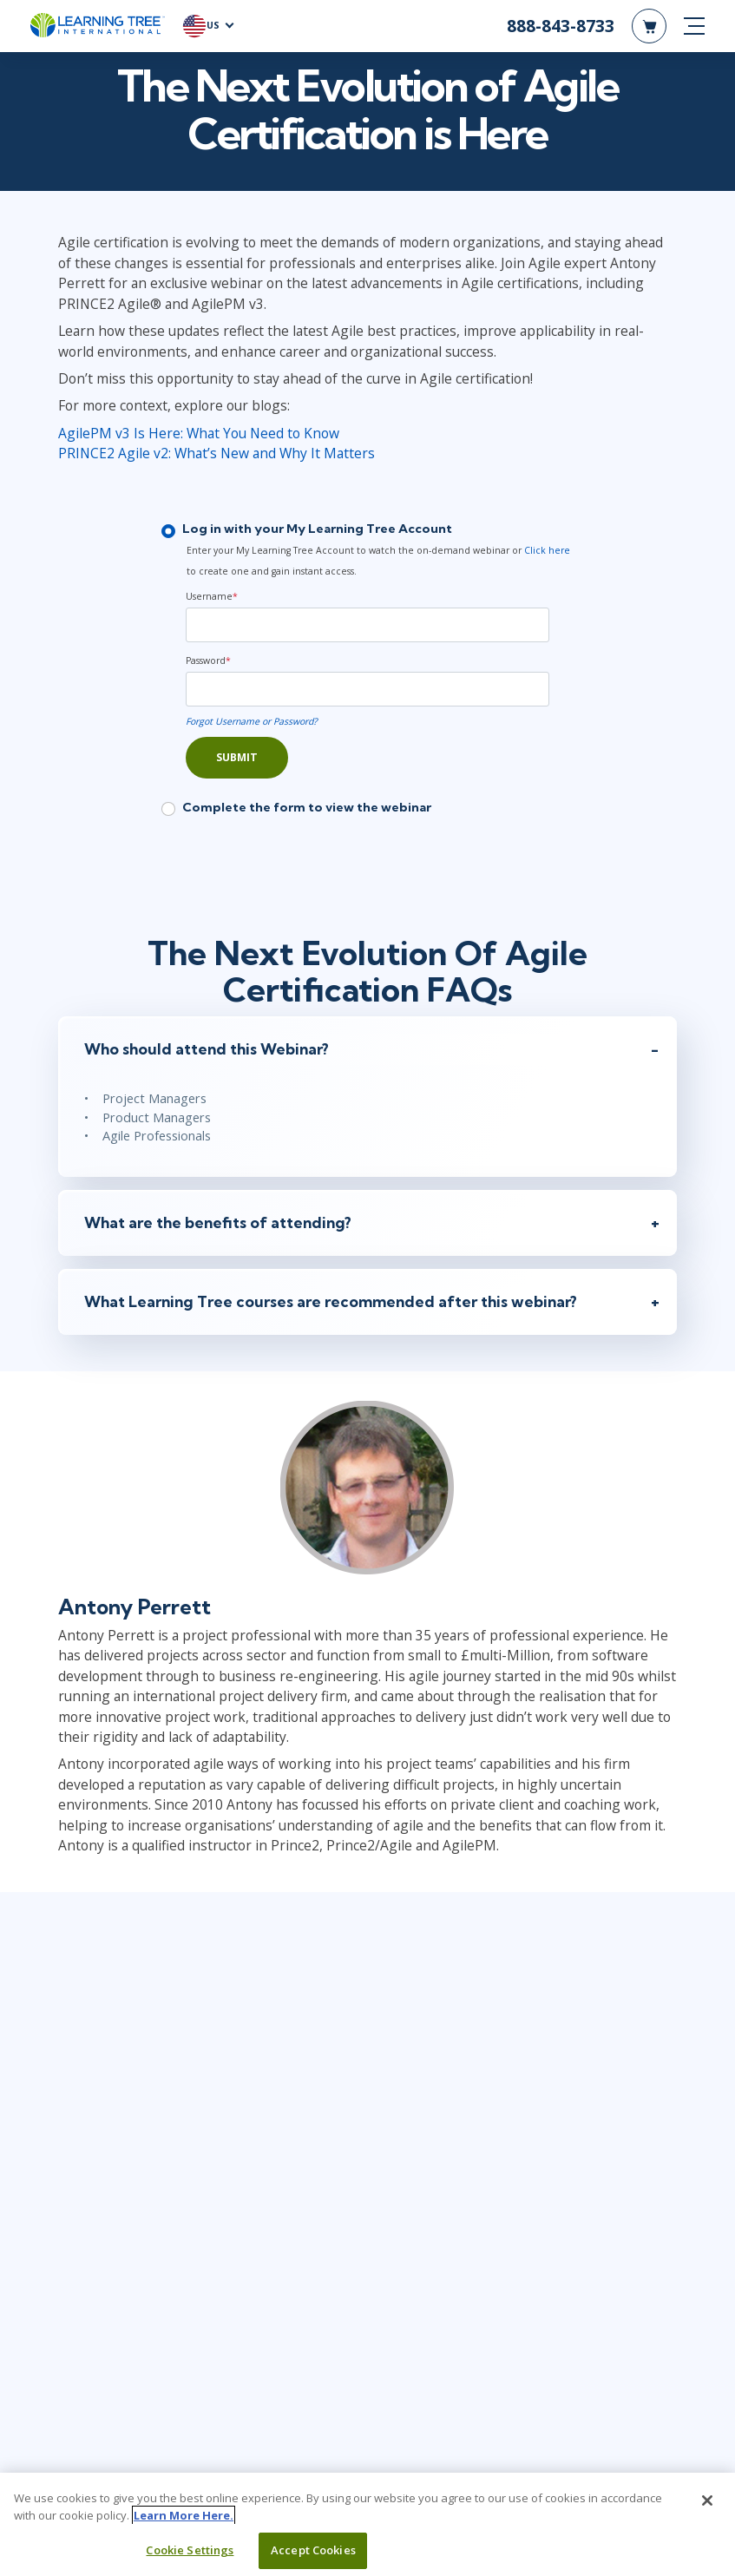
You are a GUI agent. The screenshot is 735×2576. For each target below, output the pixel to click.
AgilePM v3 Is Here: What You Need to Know (196, 434)
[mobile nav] (694, 26)
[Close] (707, 2500)
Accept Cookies (313, 2550)
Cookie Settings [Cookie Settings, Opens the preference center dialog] (189, 2550)
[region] (367, 2524)
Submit (237, 759)
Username (212, 598)
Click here (547, 552)
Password (208, 662)
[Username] (367, 626)
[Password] (367, 691)
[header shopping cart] (649, 26)
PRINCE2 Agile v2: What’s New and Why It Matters (214, 454)
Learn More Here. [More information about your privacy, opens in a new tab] (183, 2515)
